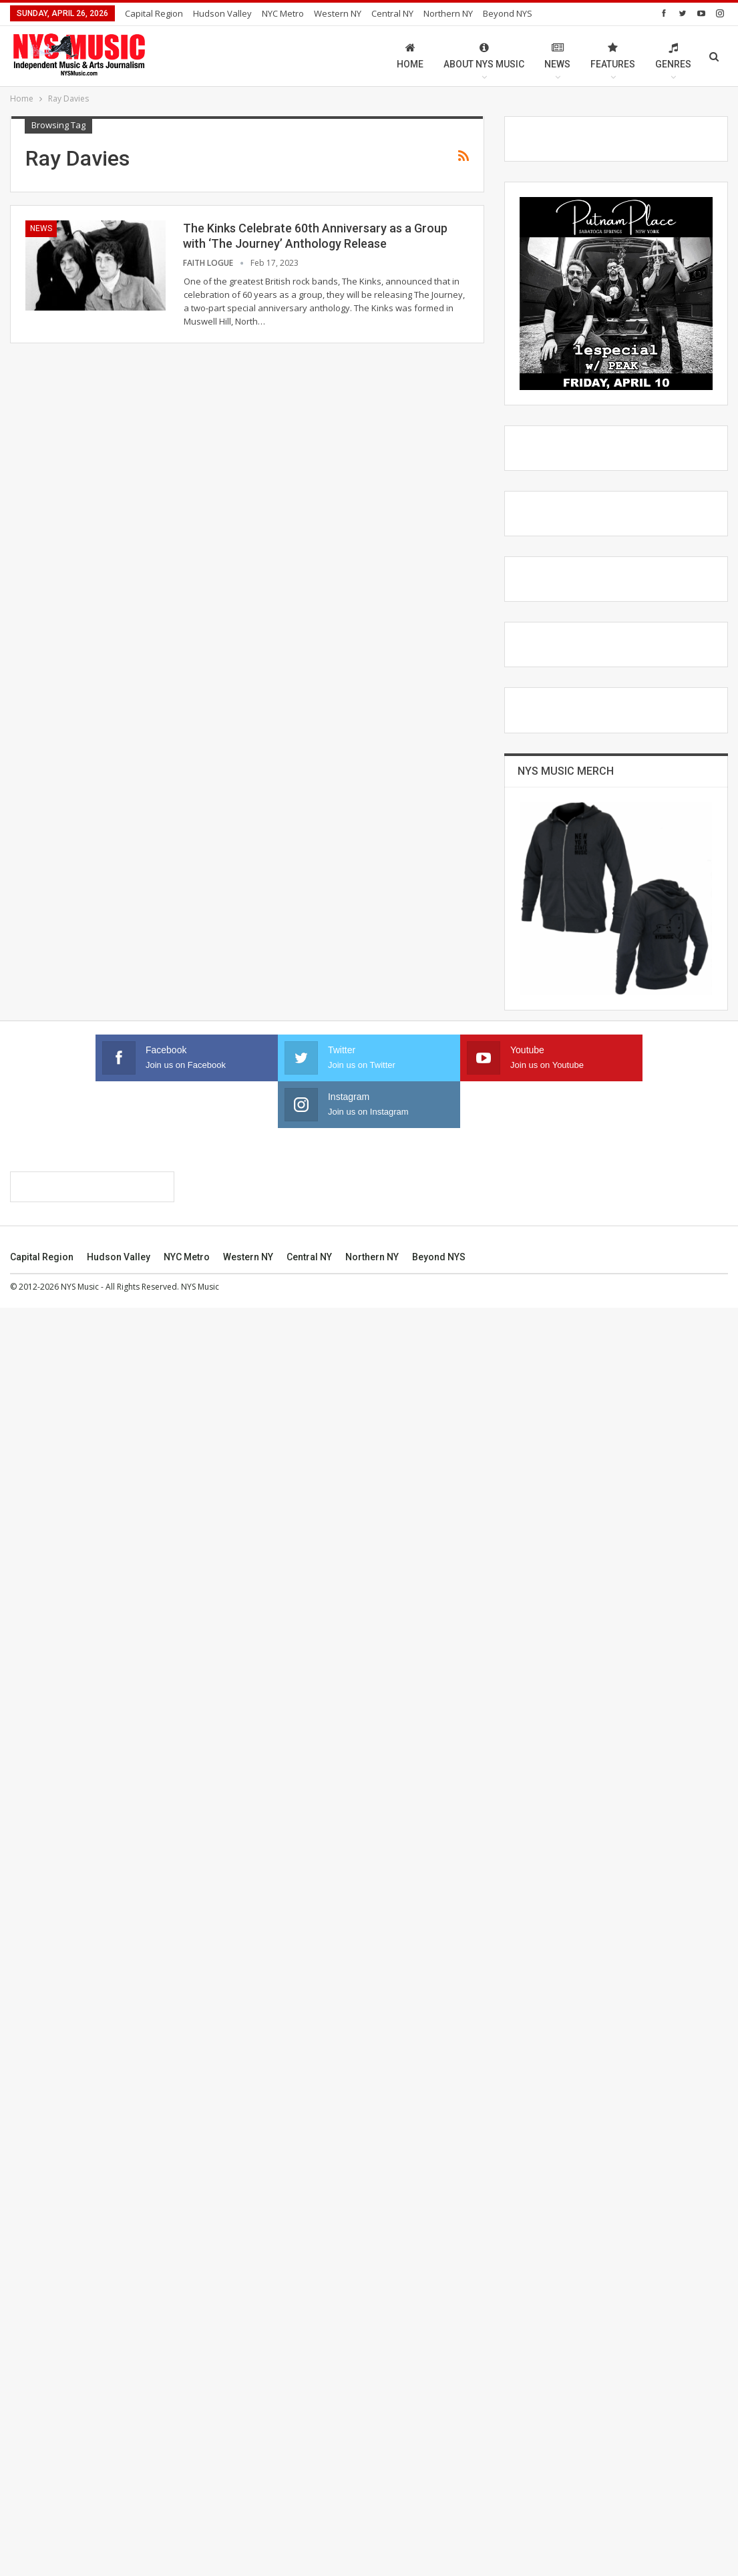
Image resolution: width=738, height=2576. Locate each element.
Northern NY (448, 13)
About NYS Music (483, 55)
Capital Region (154, 13)
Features (612, 55)
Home (410, 55)
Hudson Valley (222, 13)
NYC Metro (283, 13)
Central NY (392, 13)
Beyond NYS (439, 2525)
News (557, 55)
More (497, 13)
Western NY (337, 13)
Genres (673, 55)
